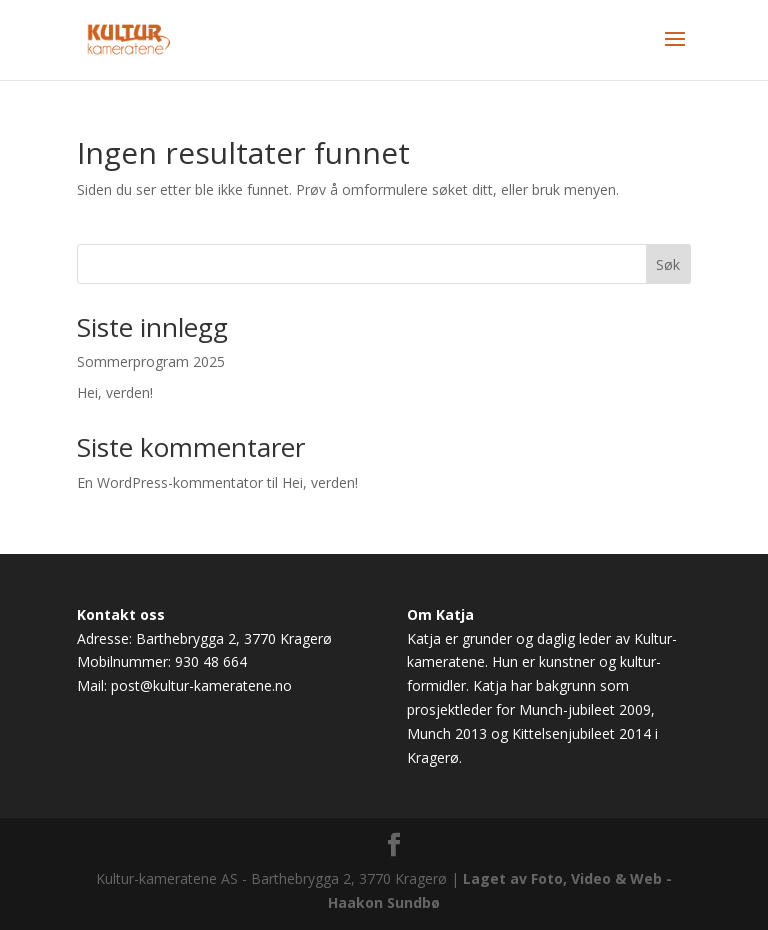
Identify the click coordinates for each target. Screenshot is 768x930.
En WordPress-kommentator (170, 482)
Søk (668, 264)
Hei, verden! (115, 392)
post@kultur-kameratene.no (201, 685)
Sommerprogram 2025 (151, 361)
